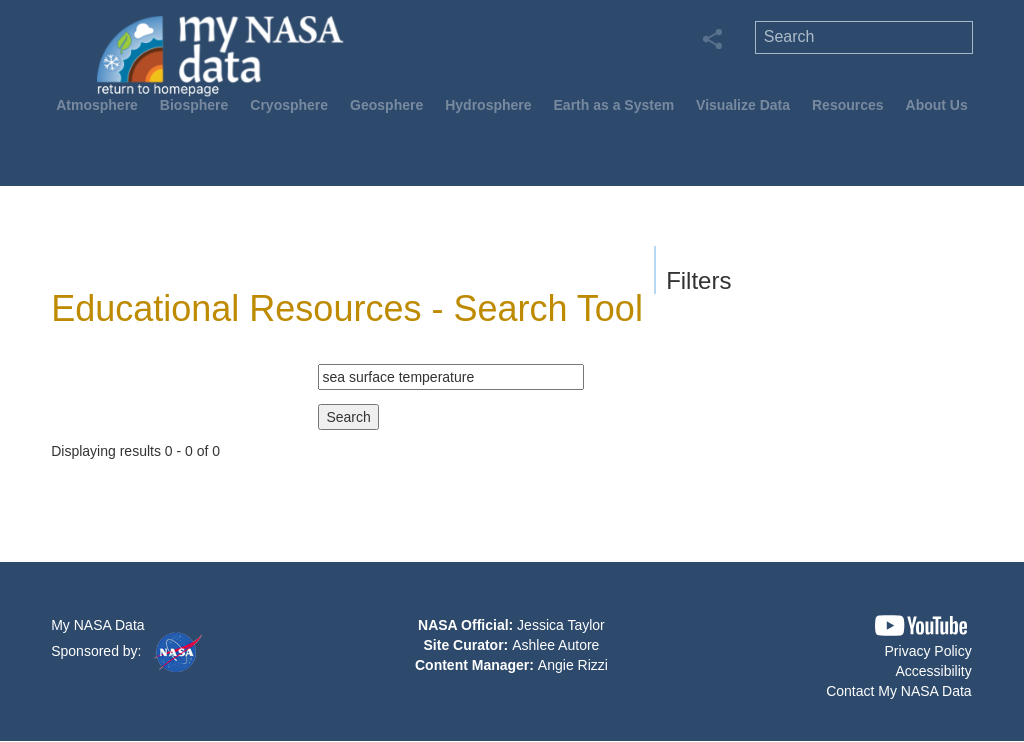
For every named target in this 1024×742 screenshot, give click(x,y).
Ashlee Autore (555, 645)
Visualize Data (743, 105)
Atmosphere (97, 105)
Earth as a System (614, 105)
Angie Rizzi (573, 665)
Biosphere (194, 105)
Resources (848, 105)
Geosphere (386, 105)
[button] (921, 625)
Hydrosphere (488, 105)
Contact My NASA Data (899, 691)
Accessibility (933, 671)
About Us (937, 105)
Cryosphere (289, 105)
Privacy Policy (928, 651)
